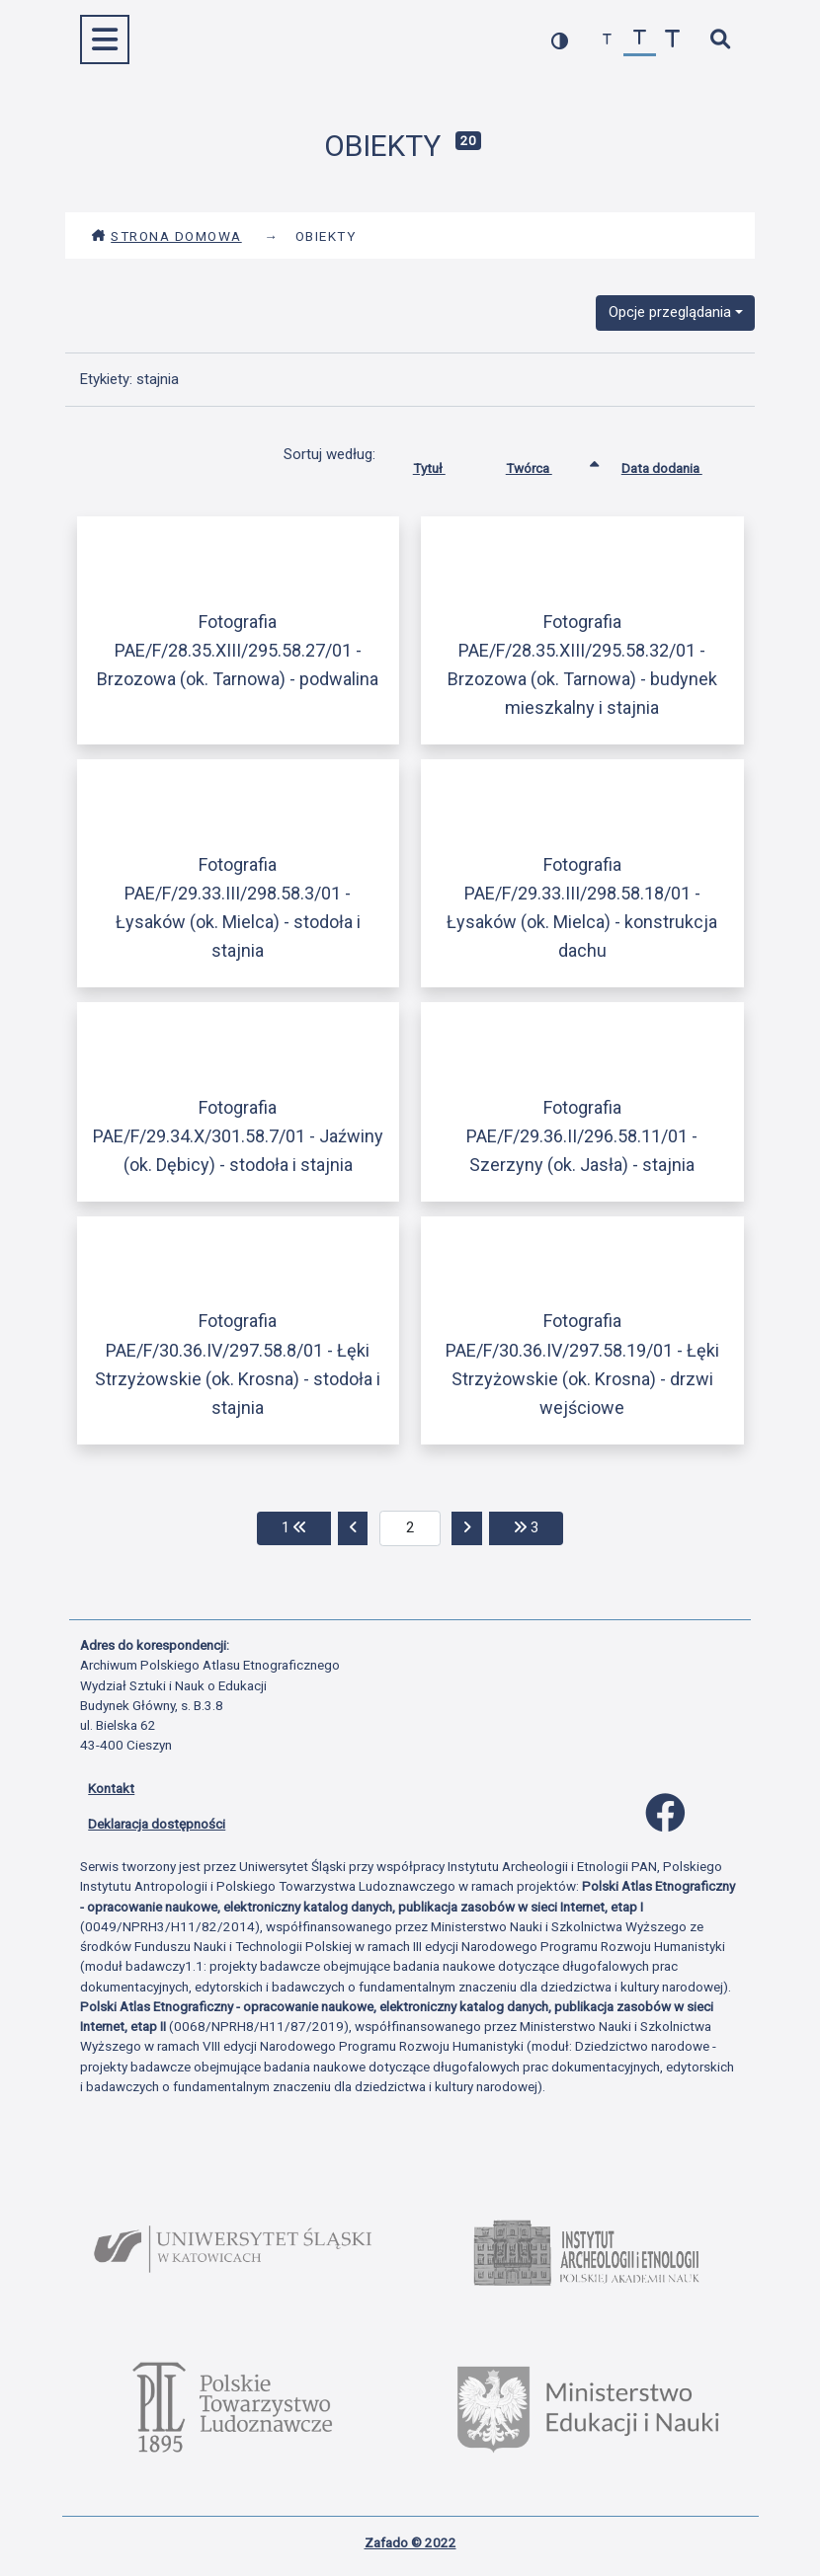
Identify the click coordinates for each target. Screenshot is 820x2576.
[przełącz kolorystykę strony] (559, 40)
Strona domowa (166, 236)
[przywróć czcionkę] (639, 40)
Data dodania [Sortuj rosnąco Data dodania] (676, 464)
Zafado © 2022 (410, 2542)
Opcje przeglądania (670, 312)
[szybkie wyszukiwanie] (719, 40)
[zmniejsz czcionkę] (607, 40)
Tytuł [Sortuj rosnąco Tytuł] (444, 464)
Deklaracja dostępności (156, 1824)
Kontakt (111, 1788)
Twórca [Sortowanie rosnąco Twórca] (544, 464)
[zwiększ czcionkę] (672, 40)
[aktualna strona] (410, 1528)
